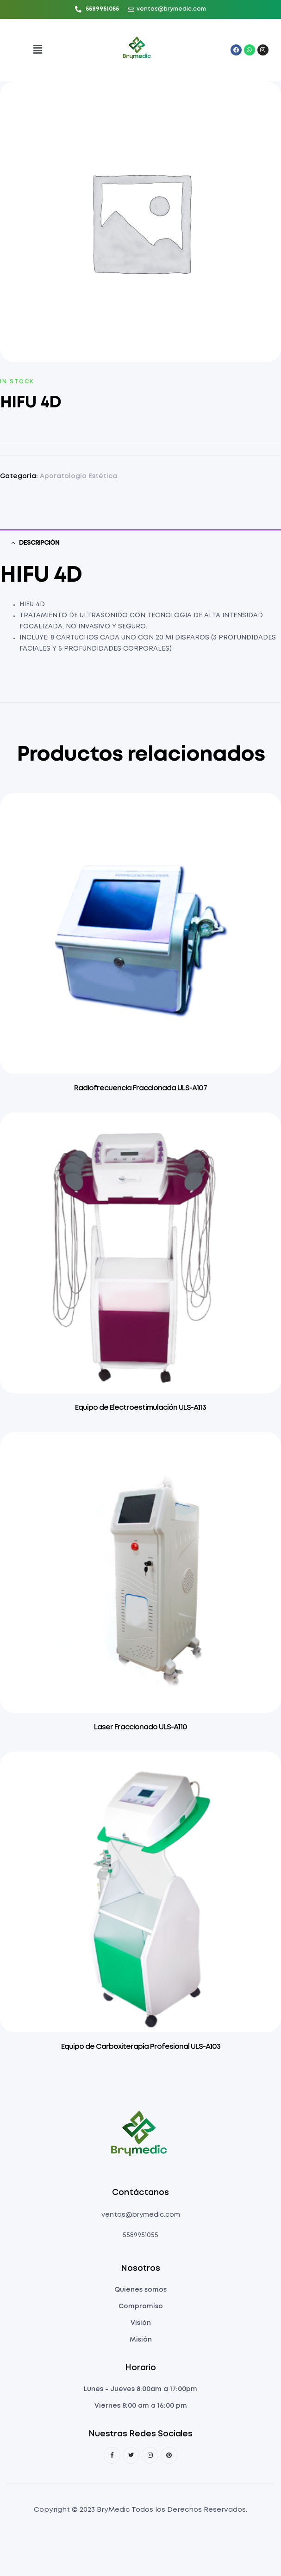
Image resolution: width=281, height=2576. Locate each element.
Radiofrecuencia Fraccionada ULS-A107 (140, 1088)
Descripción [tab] (39, 543)
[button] (37, 50)
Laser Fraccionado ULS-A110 (140, 1727)
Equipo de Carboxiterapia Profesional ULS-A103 (140, 2046)
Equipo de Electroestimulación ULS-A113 (140, 1407)
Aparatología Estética (78, 476)
